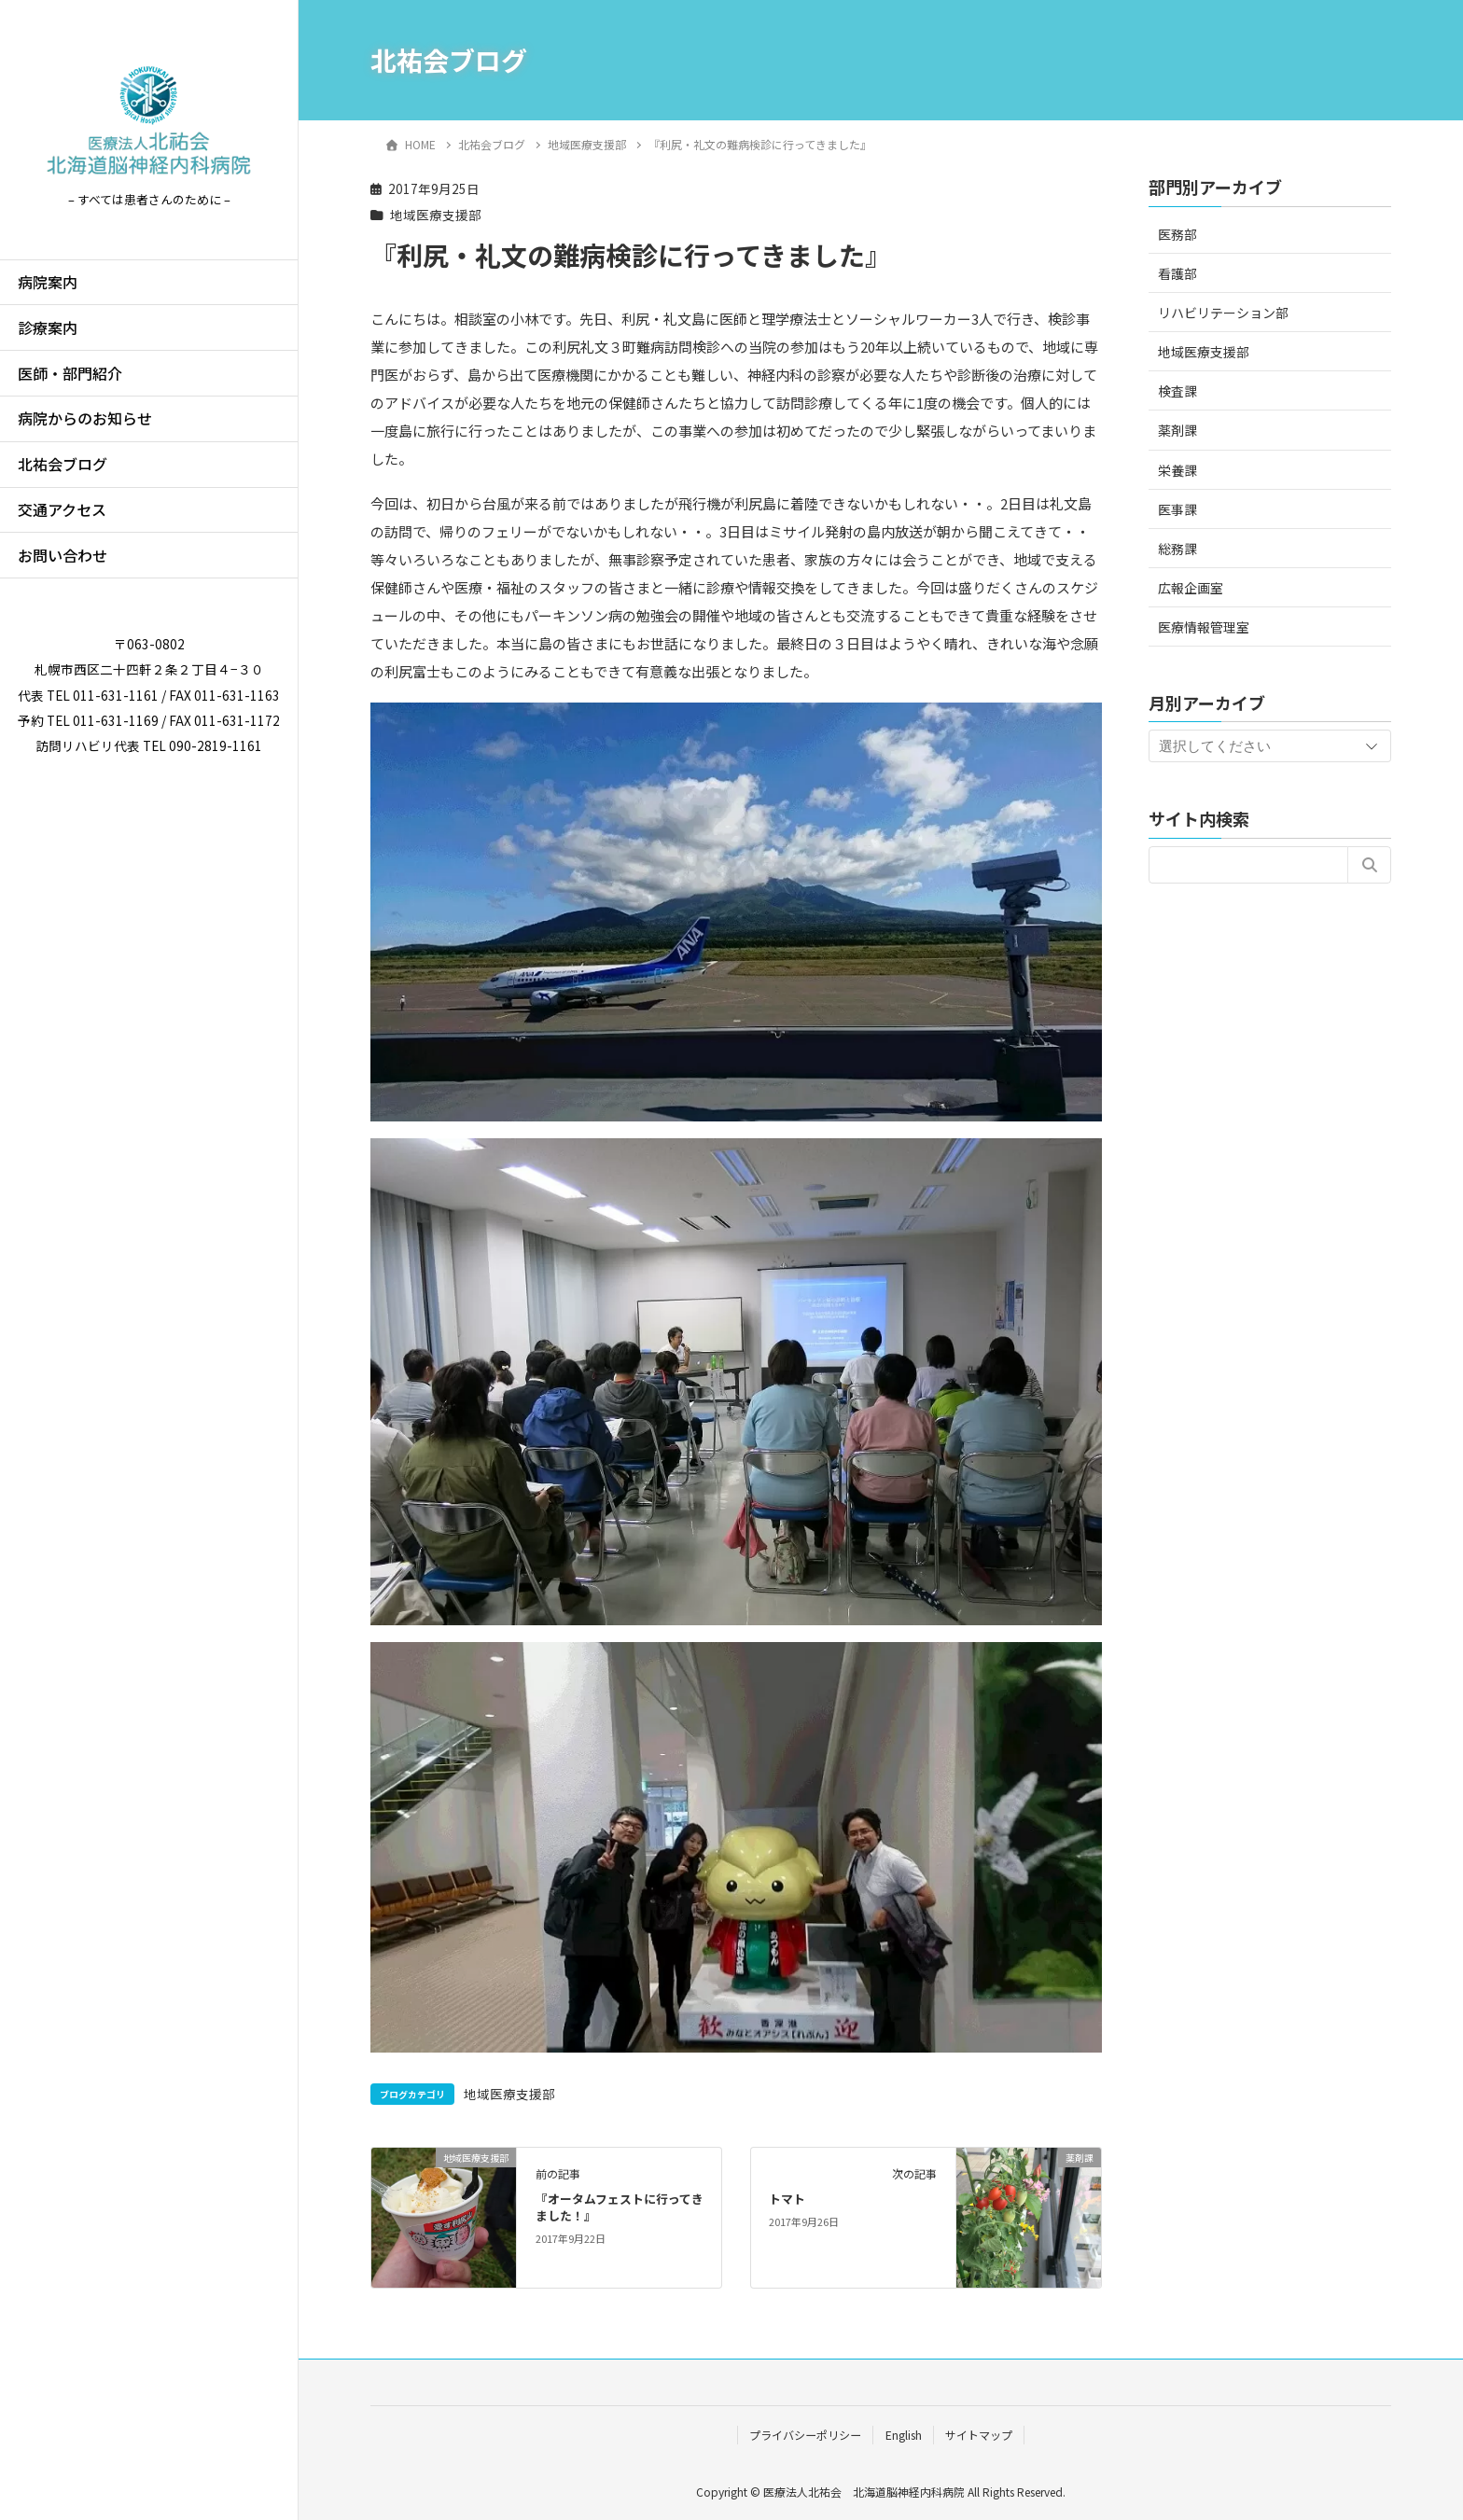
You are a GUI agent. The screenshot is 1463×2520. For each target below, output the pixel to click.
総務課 (1177, 548)
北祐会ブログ (62, 463)
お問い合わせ (62, 555)
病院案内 (47, 282)
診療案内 (47, 327)
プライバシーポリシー (805, 2435)
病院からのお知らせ (85, 418)
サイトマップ (978, 2435)
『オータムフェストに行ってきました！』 (620, 2207)
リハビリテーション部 (1223, 312)
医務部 (1177, 234)
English (903, 2435)
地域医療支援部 (435, 214)
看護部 (1177, 273)
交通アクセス (62, 509)
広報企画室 (1190, 587)
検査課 (1177, 391)
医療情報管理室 (1203, 627)
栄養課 (1177, 470)
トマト (787, 2198)
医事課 (1177, 509)
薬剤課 (1177, 430)
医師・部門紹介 (70, 373)
